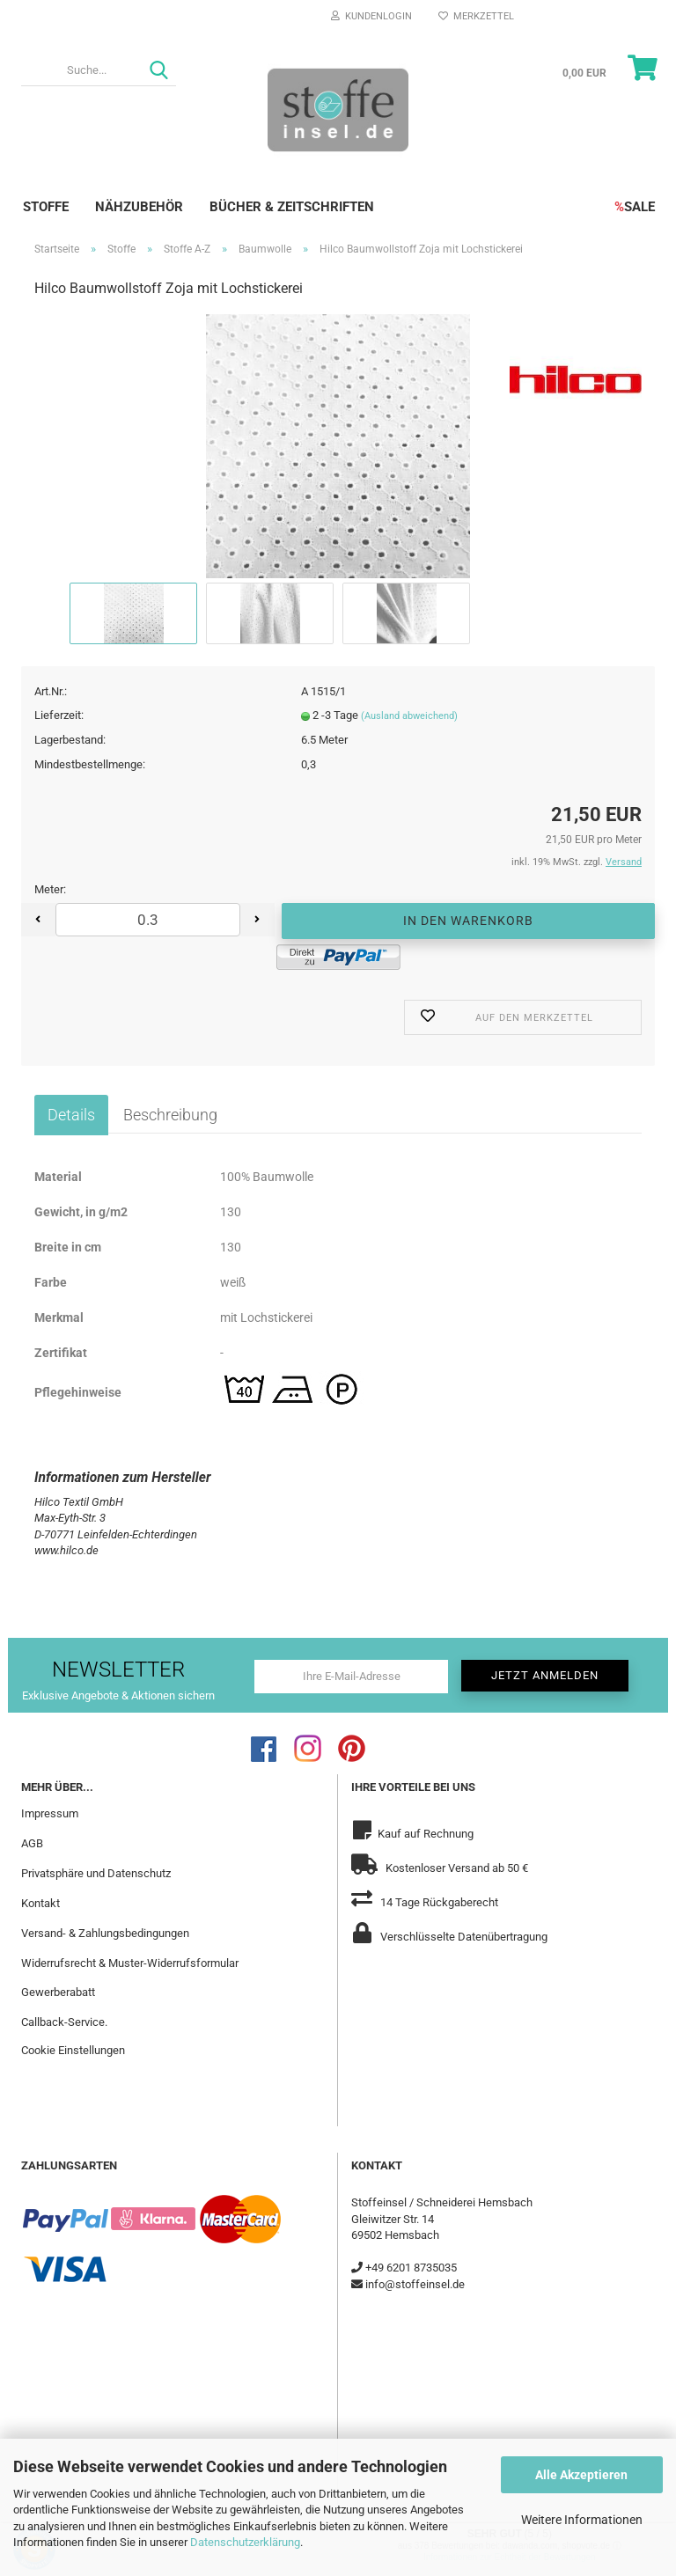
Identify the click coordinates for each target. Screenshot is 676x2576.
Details (71, 1114)
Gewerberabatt (58, 1992)
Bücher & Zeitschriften (291, 207)
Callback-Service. (64, 2022)
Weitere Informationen (582, 2520)
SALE (634, 207)
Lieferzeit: (59, 715)
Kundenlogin (371, 16)
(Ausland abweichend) (409, 716)
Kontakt (40, 1903)
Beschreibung (170, 1114)
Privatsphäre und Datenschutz (96, 1873)
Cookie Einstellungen (73, 2050)
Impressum (49, 1813)
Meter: (50, 889)
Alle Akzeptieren (581, 2475)
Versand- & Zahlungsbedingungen (105, 1933)
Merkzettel (476, 16)
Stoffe (46, 207)
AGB (32, 1843)
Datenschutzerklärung (245, 2542)
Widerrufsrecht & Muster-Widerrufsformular (130, 1963)
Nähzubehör (139, 207)
